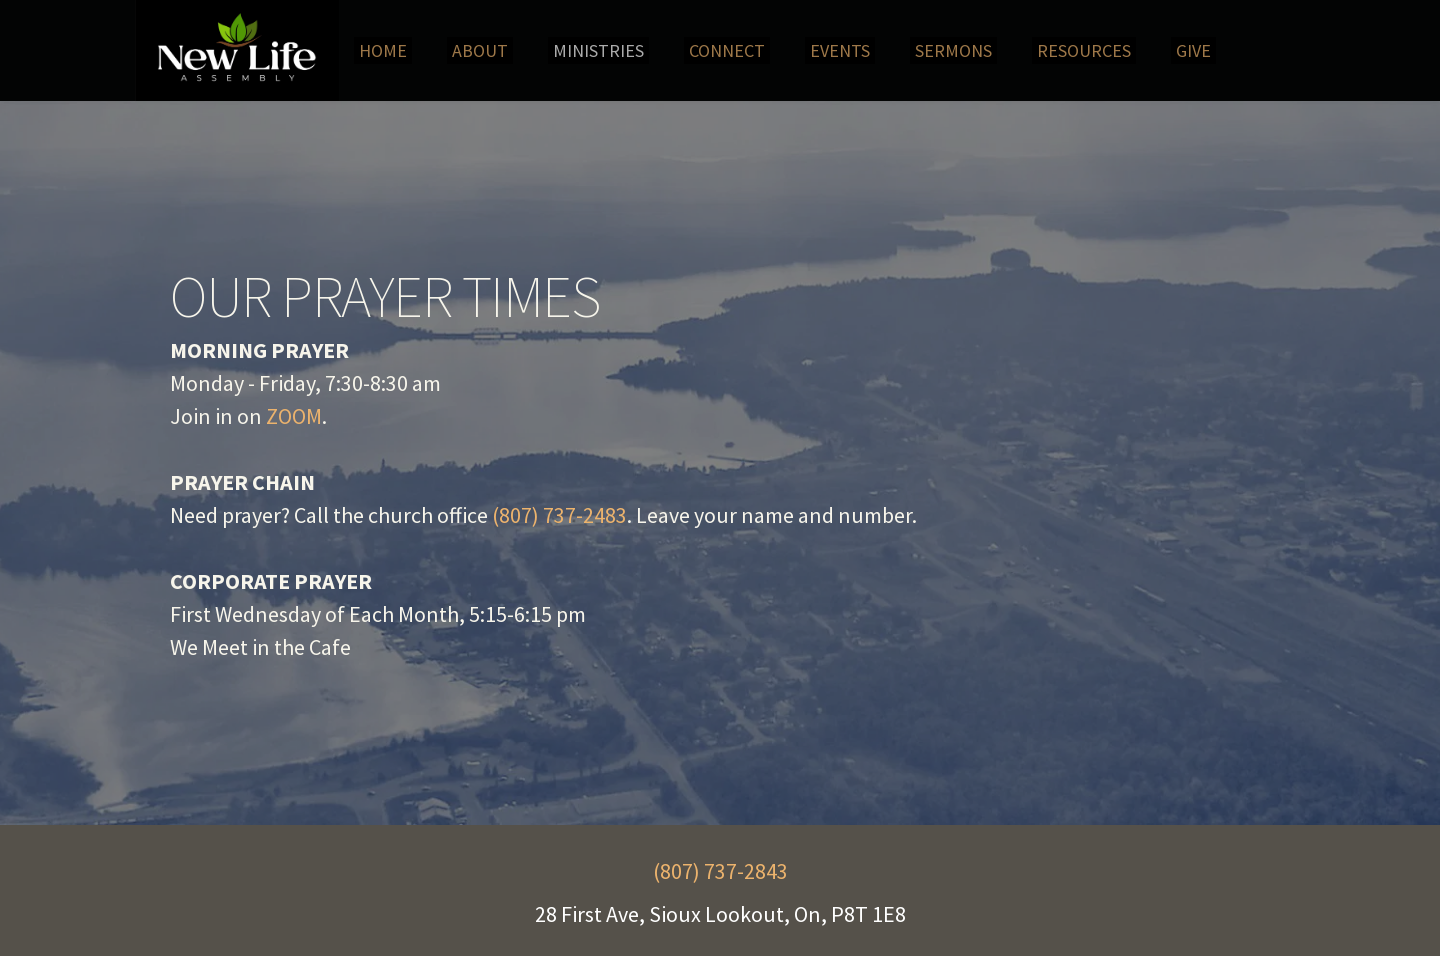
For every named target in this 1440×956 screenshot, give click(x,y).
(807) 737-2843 (720, 871)
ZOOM (294, 416)
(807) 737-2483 (559, 515)
